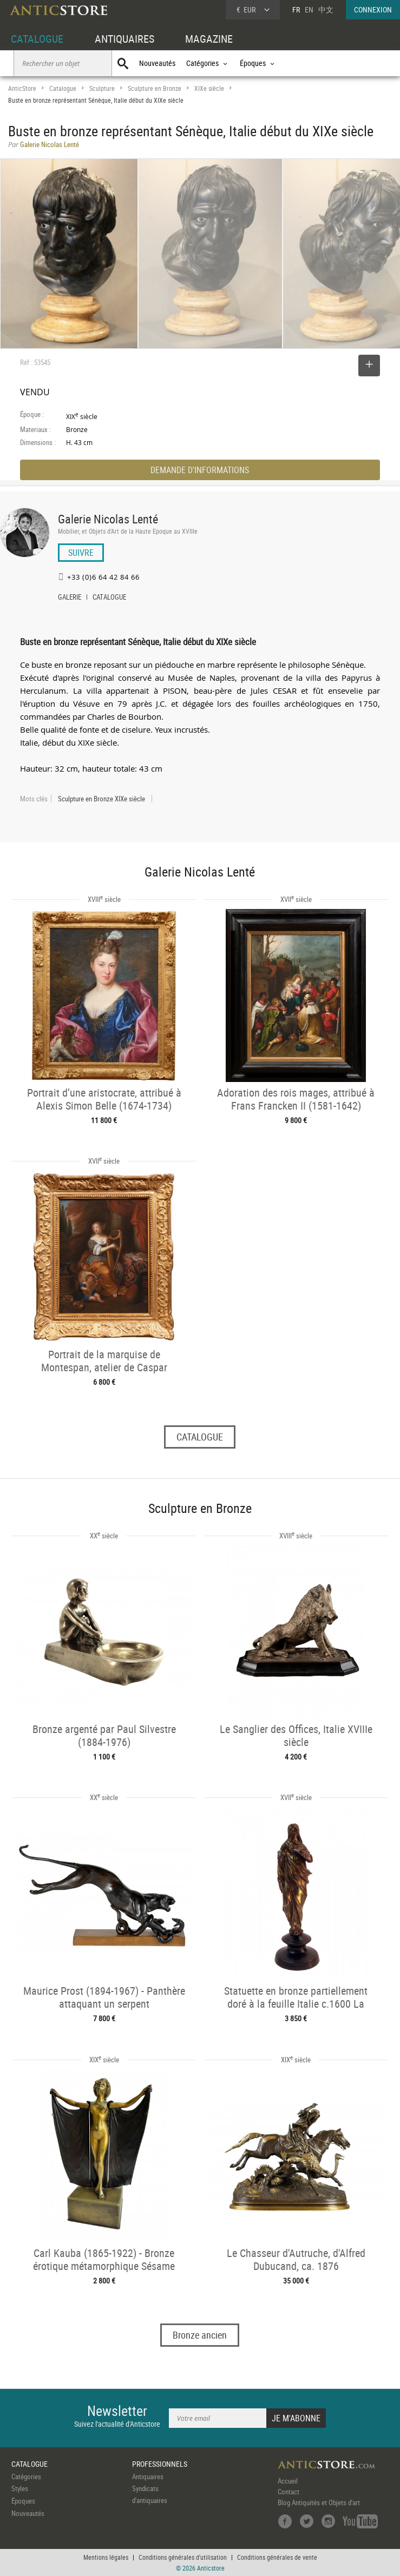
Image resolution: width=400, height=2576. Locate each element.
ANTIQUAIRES (124, 38)
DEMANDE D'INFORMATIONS (199, 470)
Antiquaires (147, 2476)
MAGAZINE (209, 38)
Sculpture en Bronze (154, 88)
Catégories (26, 2476)
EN (309, 9)
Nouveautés (157, 63)
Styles (19, 2488)
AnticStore (22, 88)
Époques (23, 2501)
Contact (288, 2492)
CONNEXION (373, 9)
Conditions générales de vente (277, 2557)
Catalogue (62, 88)
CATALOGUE (37, 38)
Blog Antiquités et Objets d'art (319, 2502)
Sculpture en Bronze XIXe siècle (101, 798)
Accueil (288, 2481)
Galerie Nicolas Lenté (108, 519)
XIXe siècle (209, 88)
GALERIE (69, 598)
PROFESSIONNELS (159, 2464)
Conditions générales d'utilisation (183, 2557)
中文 (325, 9)
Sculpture (102, 88)
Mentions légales (105, 2557)
